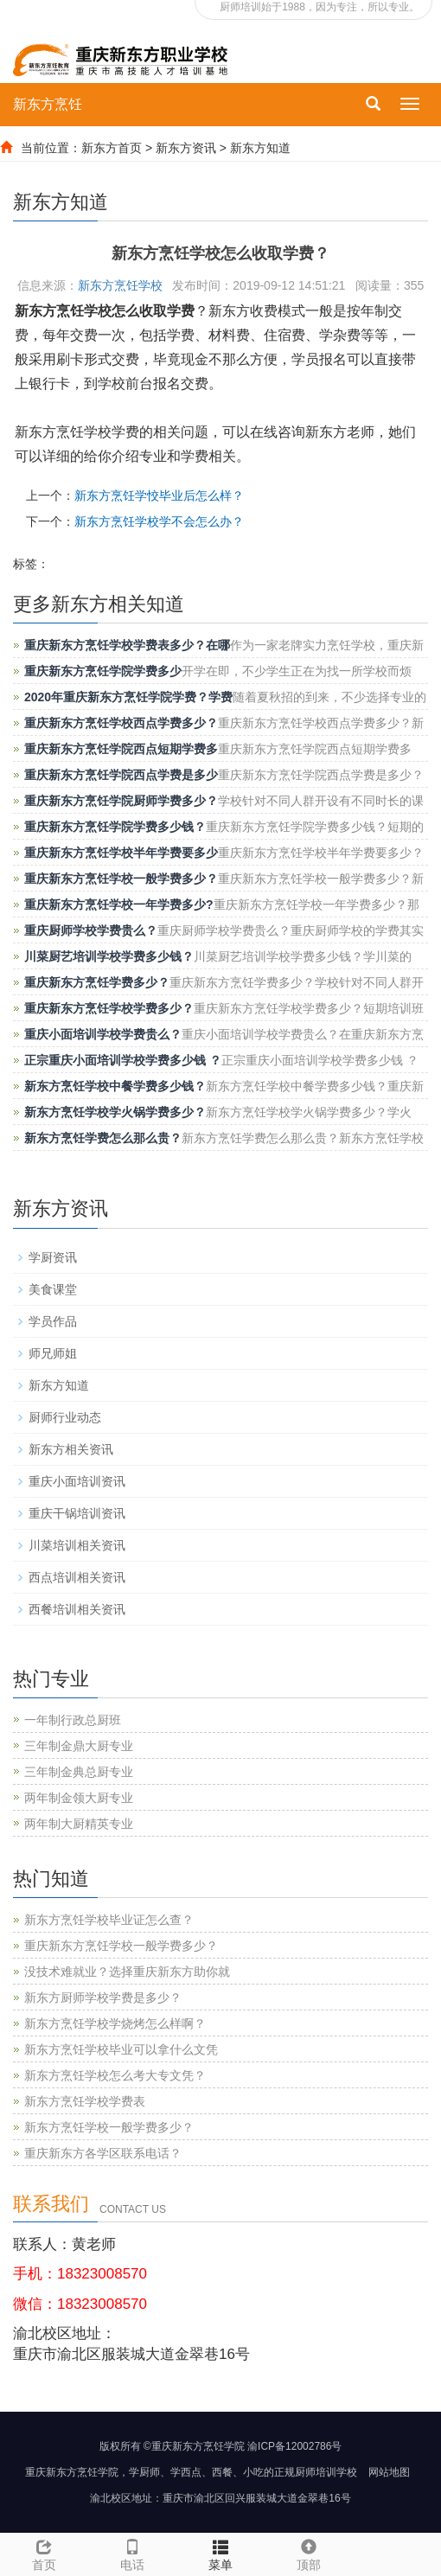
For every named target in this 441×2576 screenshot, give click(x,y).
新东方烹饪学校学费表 (84, 2101)
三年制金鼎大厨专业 (78, 1746)
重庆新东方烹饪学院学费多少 (103, 671)
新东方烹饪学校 (120, 285)
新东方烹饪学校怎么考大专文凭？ (115, 2075)
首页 (44, 2565)
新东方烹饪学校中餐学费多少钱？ (115, 1086)
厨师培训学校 (326, 2472)
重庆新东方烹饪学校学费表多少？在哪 (127, 645)
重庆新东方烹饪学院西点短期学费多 (121, 749)
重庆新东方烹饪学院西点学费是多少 (121, 775)
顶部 (309, 2553)
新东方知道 (260, 148)
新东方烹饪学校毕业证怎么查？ (109, 1920)
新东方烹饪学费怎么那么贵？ (103, 1138)
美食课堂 (53, 1289)
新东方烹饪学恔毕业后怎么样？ (159, 495)
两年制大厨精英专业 (78, 1824)
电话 (132, 2553)
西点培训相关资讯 (77, 1577)
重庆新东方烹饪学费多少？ (96, 982)
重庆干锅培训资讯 (77, 1513)
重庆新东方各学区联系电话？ (103, 2153)
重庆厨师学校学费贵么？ (90, 930)
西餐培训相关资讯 (77, 1609)
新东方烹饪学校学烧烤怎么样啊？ (115, 2023)
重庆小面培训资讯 (77, 1481)
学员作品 (53, 1321)
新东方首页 (111, 148)
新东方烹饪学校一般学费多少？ (109, 2127)
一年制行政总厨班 (72, 1720)
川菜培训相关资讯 (77, 1545)
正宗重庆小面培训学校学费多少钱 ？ (122, 1060)
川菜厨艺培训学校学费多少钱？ (109, 956)
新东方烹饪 (47, 104)
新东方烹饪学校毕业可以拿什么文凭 (121, 2049)
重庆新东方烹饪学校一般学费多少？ (121, 878)
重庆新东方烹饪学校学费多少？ (109, 1008)
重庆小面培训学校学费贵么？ (103, 1034)
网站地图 (389, 2472)
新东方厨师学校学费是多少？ (103, 1997)
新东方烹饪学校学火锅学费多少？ (115, 1112)
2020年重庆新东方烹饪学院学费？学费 (128, 697)
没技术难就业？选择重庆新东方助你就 (127, 1971)
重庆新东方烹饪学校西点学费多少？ (121, 723)
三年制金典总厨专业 (78, 1772)
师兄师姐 (53, 1353)
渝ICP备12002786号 (294, 2446)
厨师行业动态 (65, 1417)
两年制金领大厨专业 (78, 1798)
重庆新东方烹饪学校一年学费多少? (119, 904)
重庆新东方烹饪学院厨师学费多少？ (121, 801)
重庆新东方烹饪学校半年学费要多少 (121, 853)
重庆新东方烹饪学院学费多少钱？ (115, 827)
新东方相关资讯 (71, 1449)
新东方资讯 (186, 148)
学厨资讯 (53, 1257)
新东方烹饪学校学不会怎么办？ (159, 521)
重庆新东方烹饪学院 (71, 2472)
